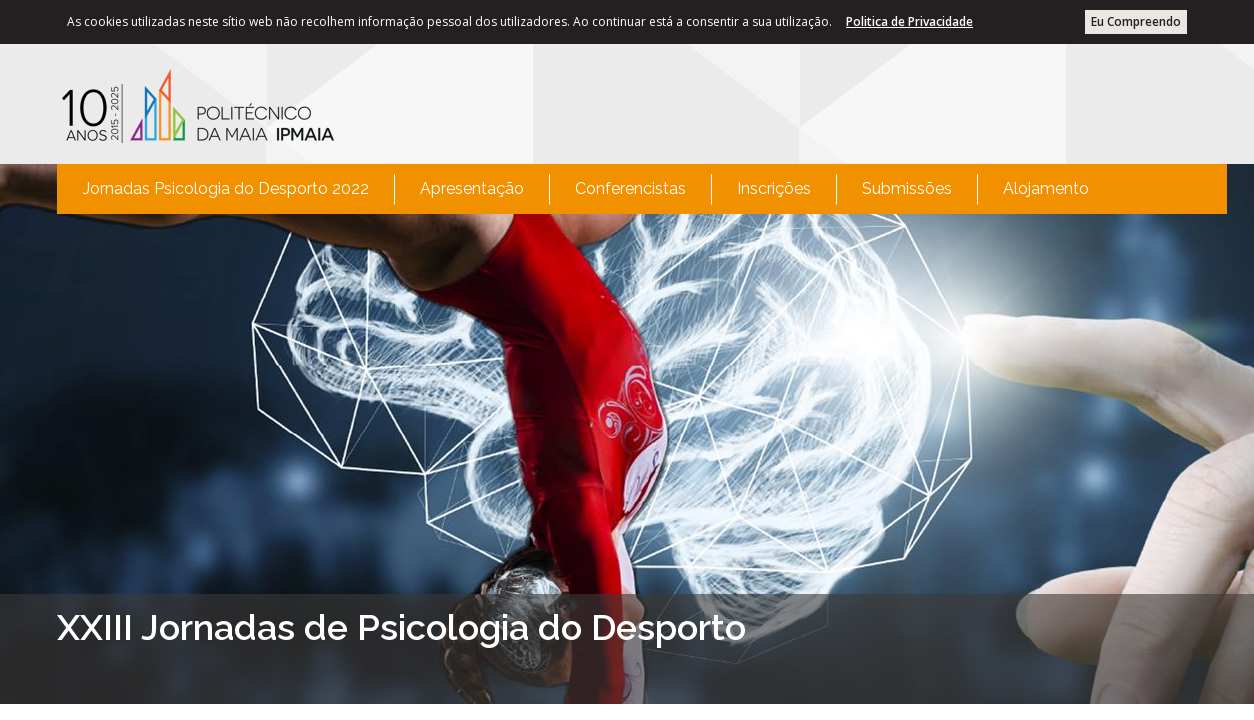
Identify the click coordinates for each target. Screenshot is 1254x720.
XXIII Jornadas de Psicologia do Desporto (401, 627)
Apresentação (472, 188)
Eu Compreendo (1136, 21)
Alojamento (1046, 188)
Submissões (907, 188)
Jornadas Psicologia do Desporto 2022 (226, 188)
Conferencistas (630, 188)
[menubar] (586, 189)
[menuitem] (226, 189)
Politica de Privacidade (909, 21)
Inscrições (774, 188)
